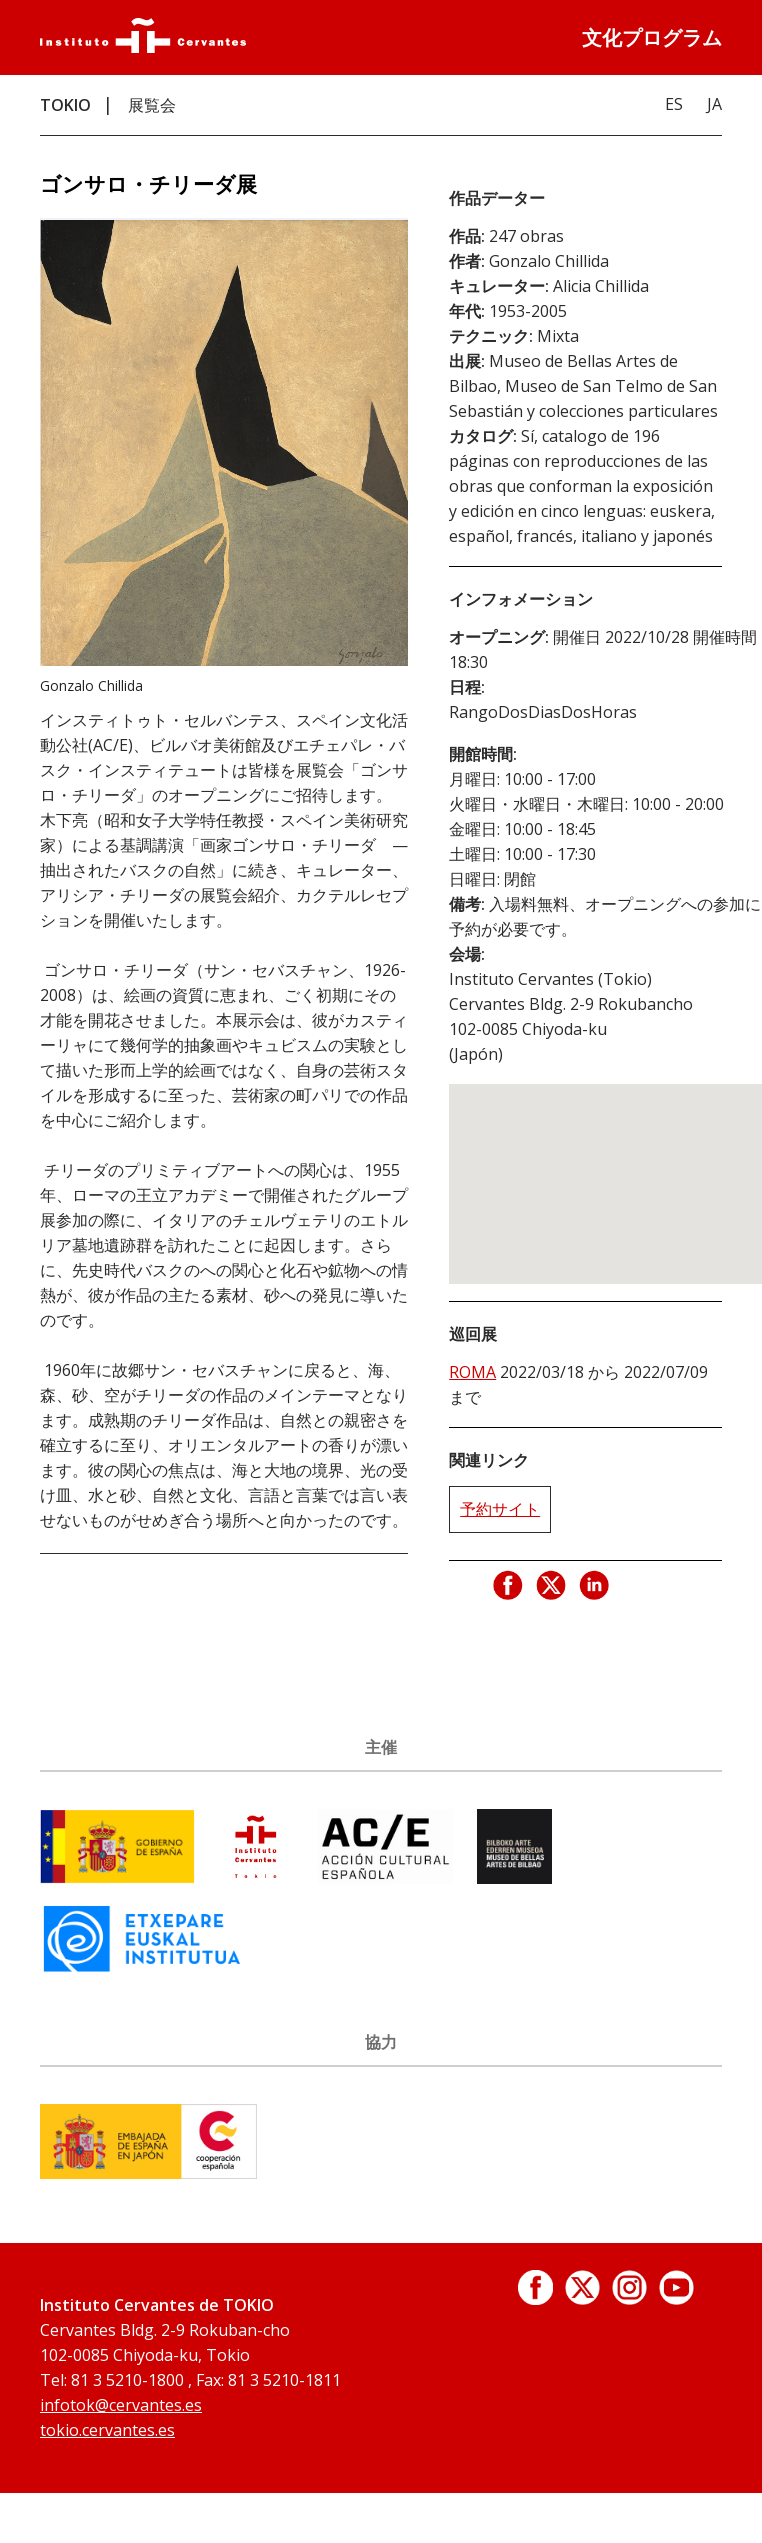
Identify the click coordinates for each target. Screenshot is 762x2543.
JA (714, 104)
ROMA (472, 1372)
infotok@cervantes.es (121, 2405)
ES (674, 104)
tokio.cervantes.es (107, 2430)
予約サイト (500, 1509)
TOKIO (65, 105)
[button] (624, 1165)
